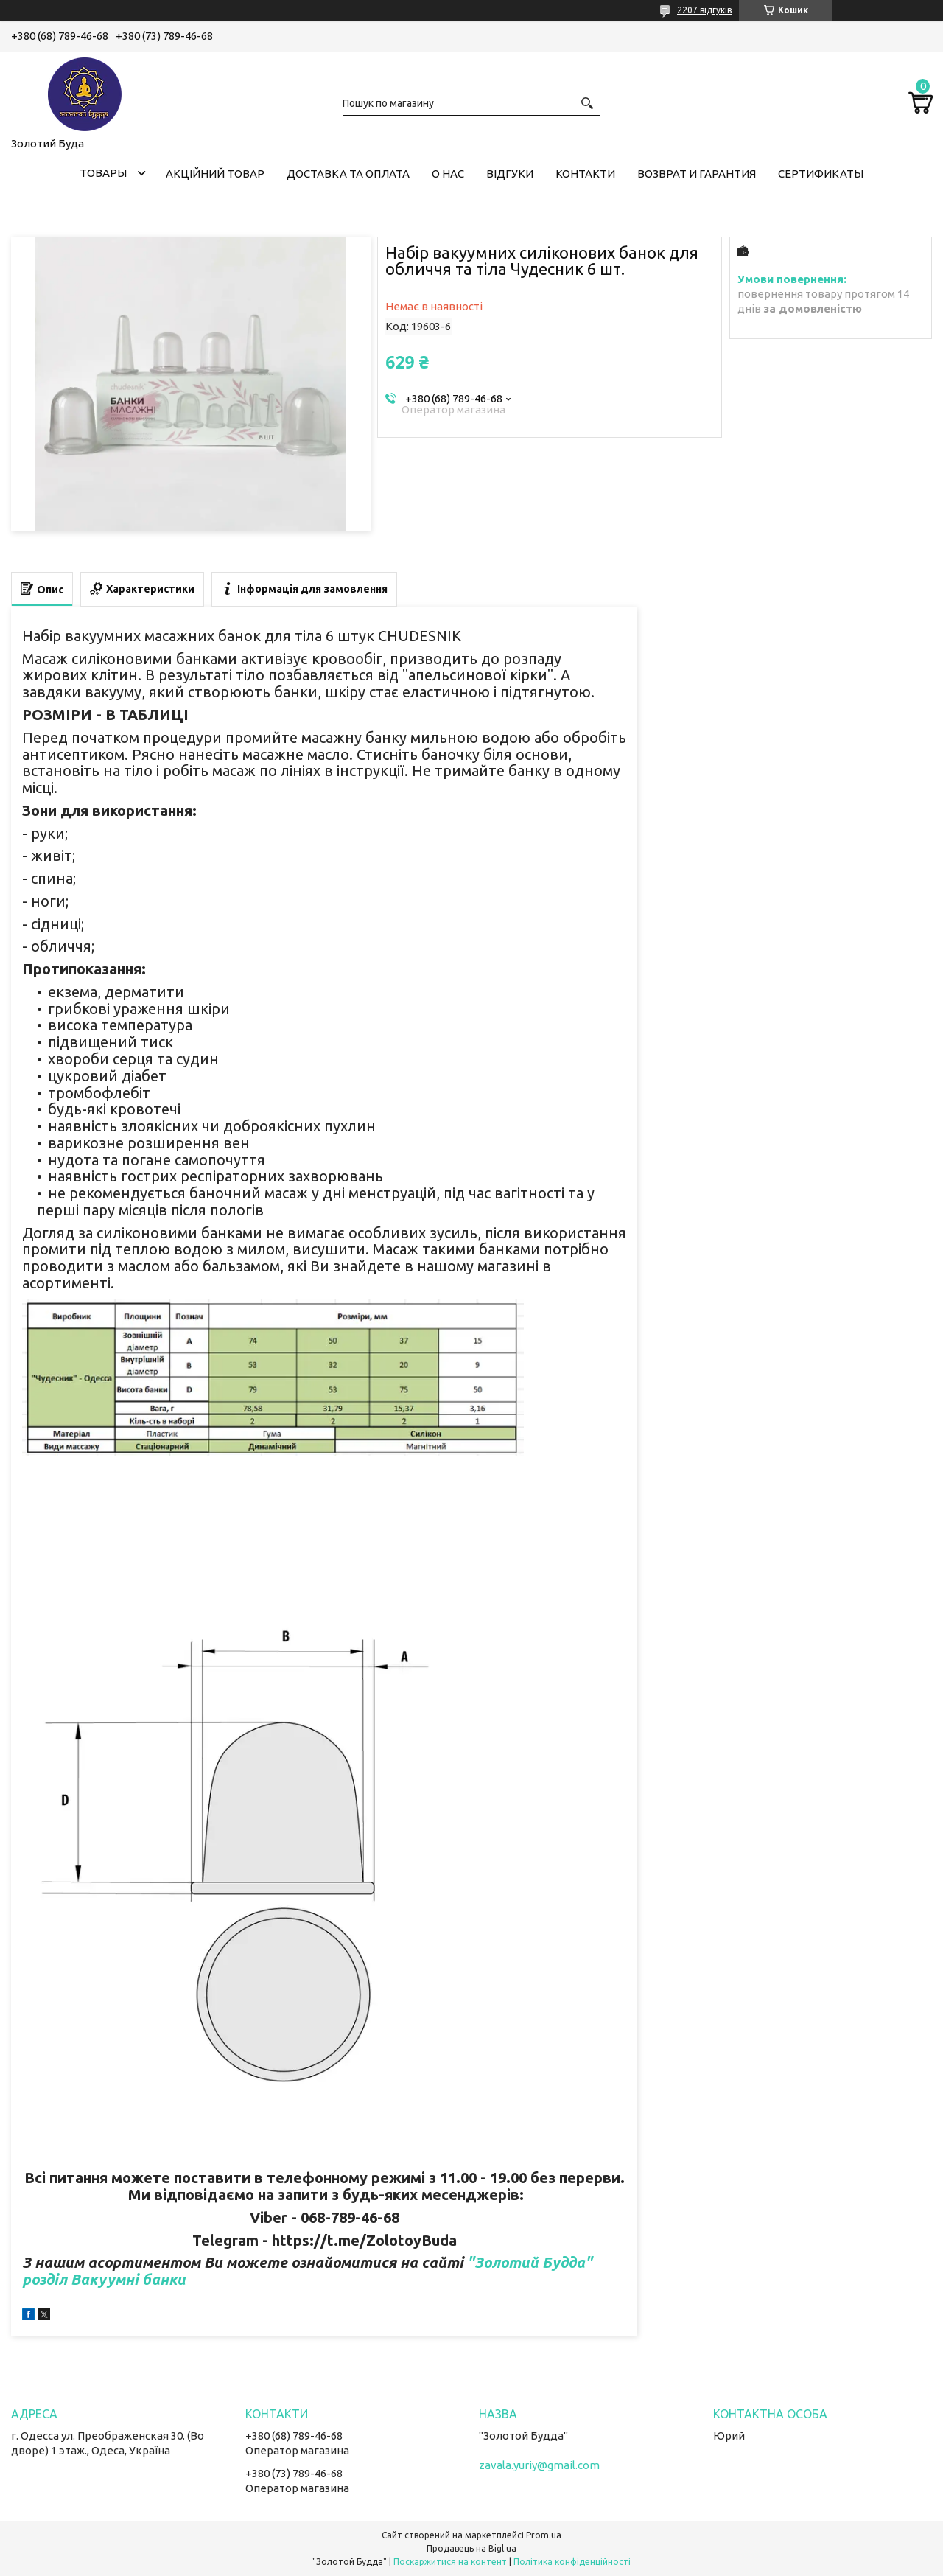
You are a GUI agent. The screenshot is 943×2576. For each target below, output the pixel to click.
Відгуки (509, 173)
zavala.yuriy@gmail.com (539, 2465)
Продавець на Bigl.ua (471, 2548)
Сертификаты (820, 173)
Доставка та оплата (348, 173)
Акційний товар (215, 173)
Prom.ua (543, 2535)
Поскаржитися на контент (450, 2561)
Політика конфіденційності (572, 2561)
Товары (103, 173)
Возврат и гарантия (696, 173)
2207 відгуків (704, 10)
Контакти (585, 173)
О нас (448, 173)
